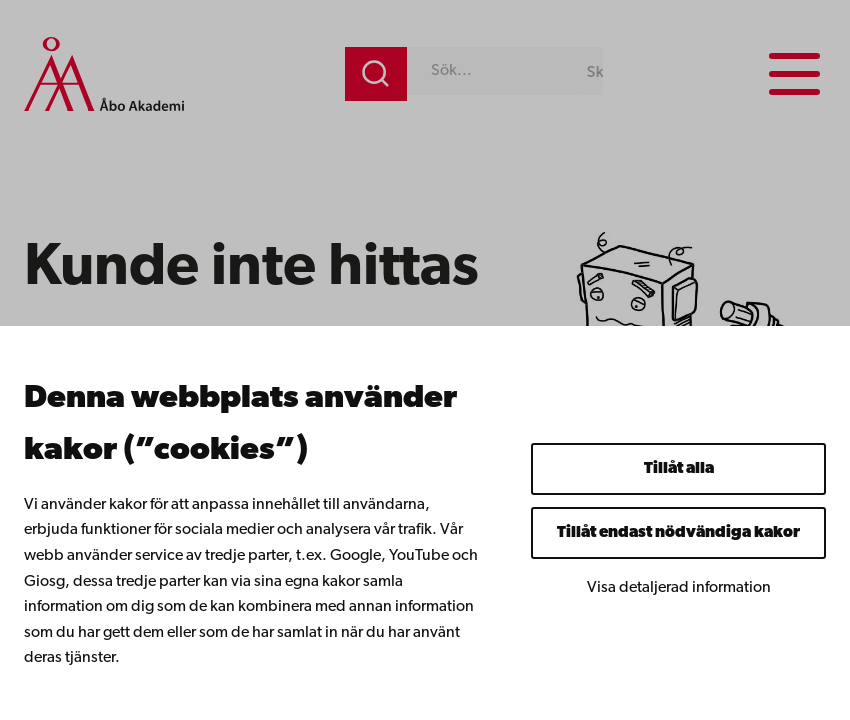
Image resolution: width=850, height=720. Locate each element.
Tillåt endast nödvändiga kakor (678, 533)
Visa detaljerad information (679, 588)
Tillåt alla (679, 469)
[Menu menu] (794, 74)
